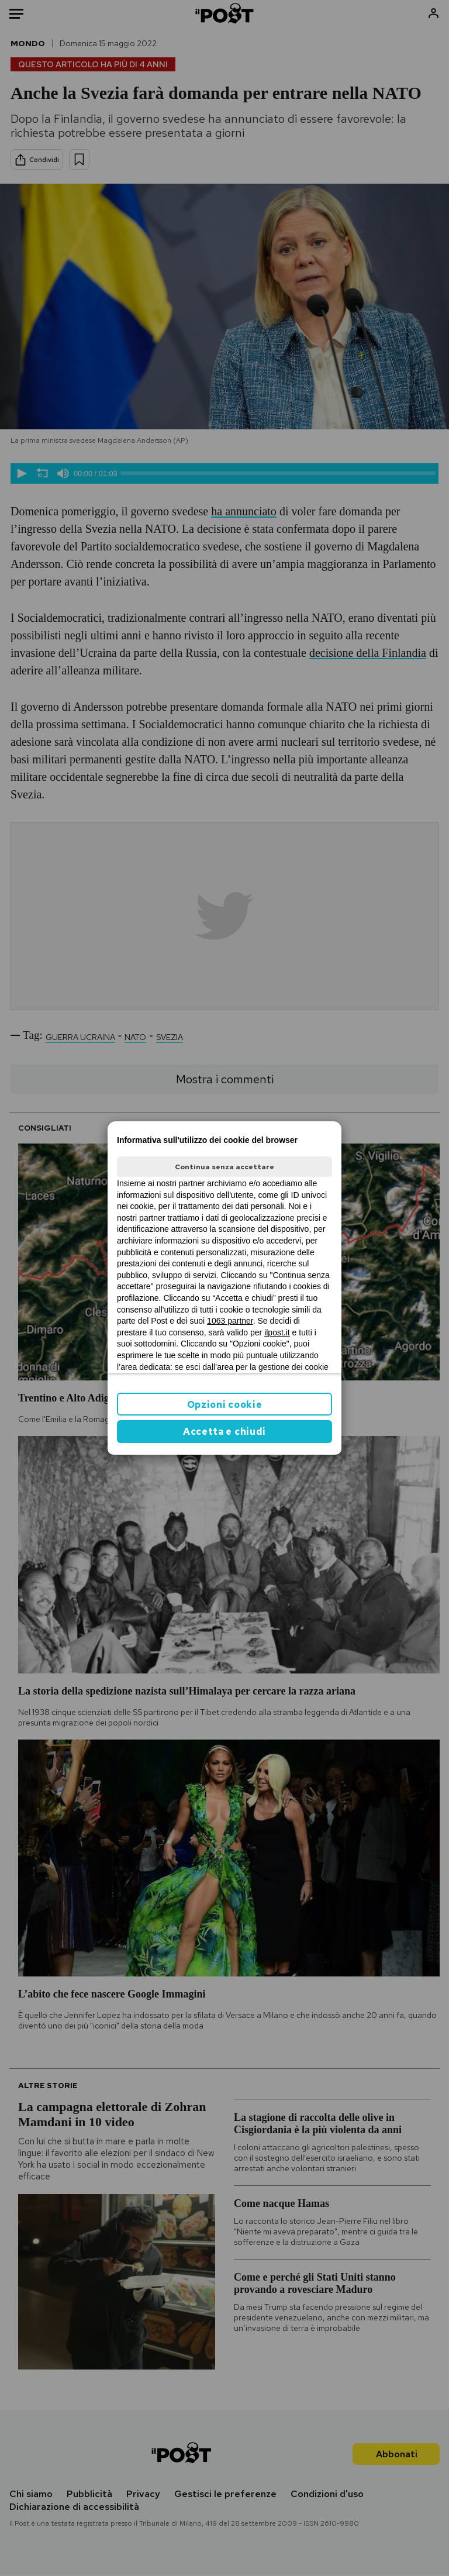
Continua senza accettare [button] (224, 1167)
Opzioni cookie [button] (225, 1405)
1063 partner (230, 1320)
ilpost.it (277, 1332)
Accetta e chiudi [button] (224, 1431)
